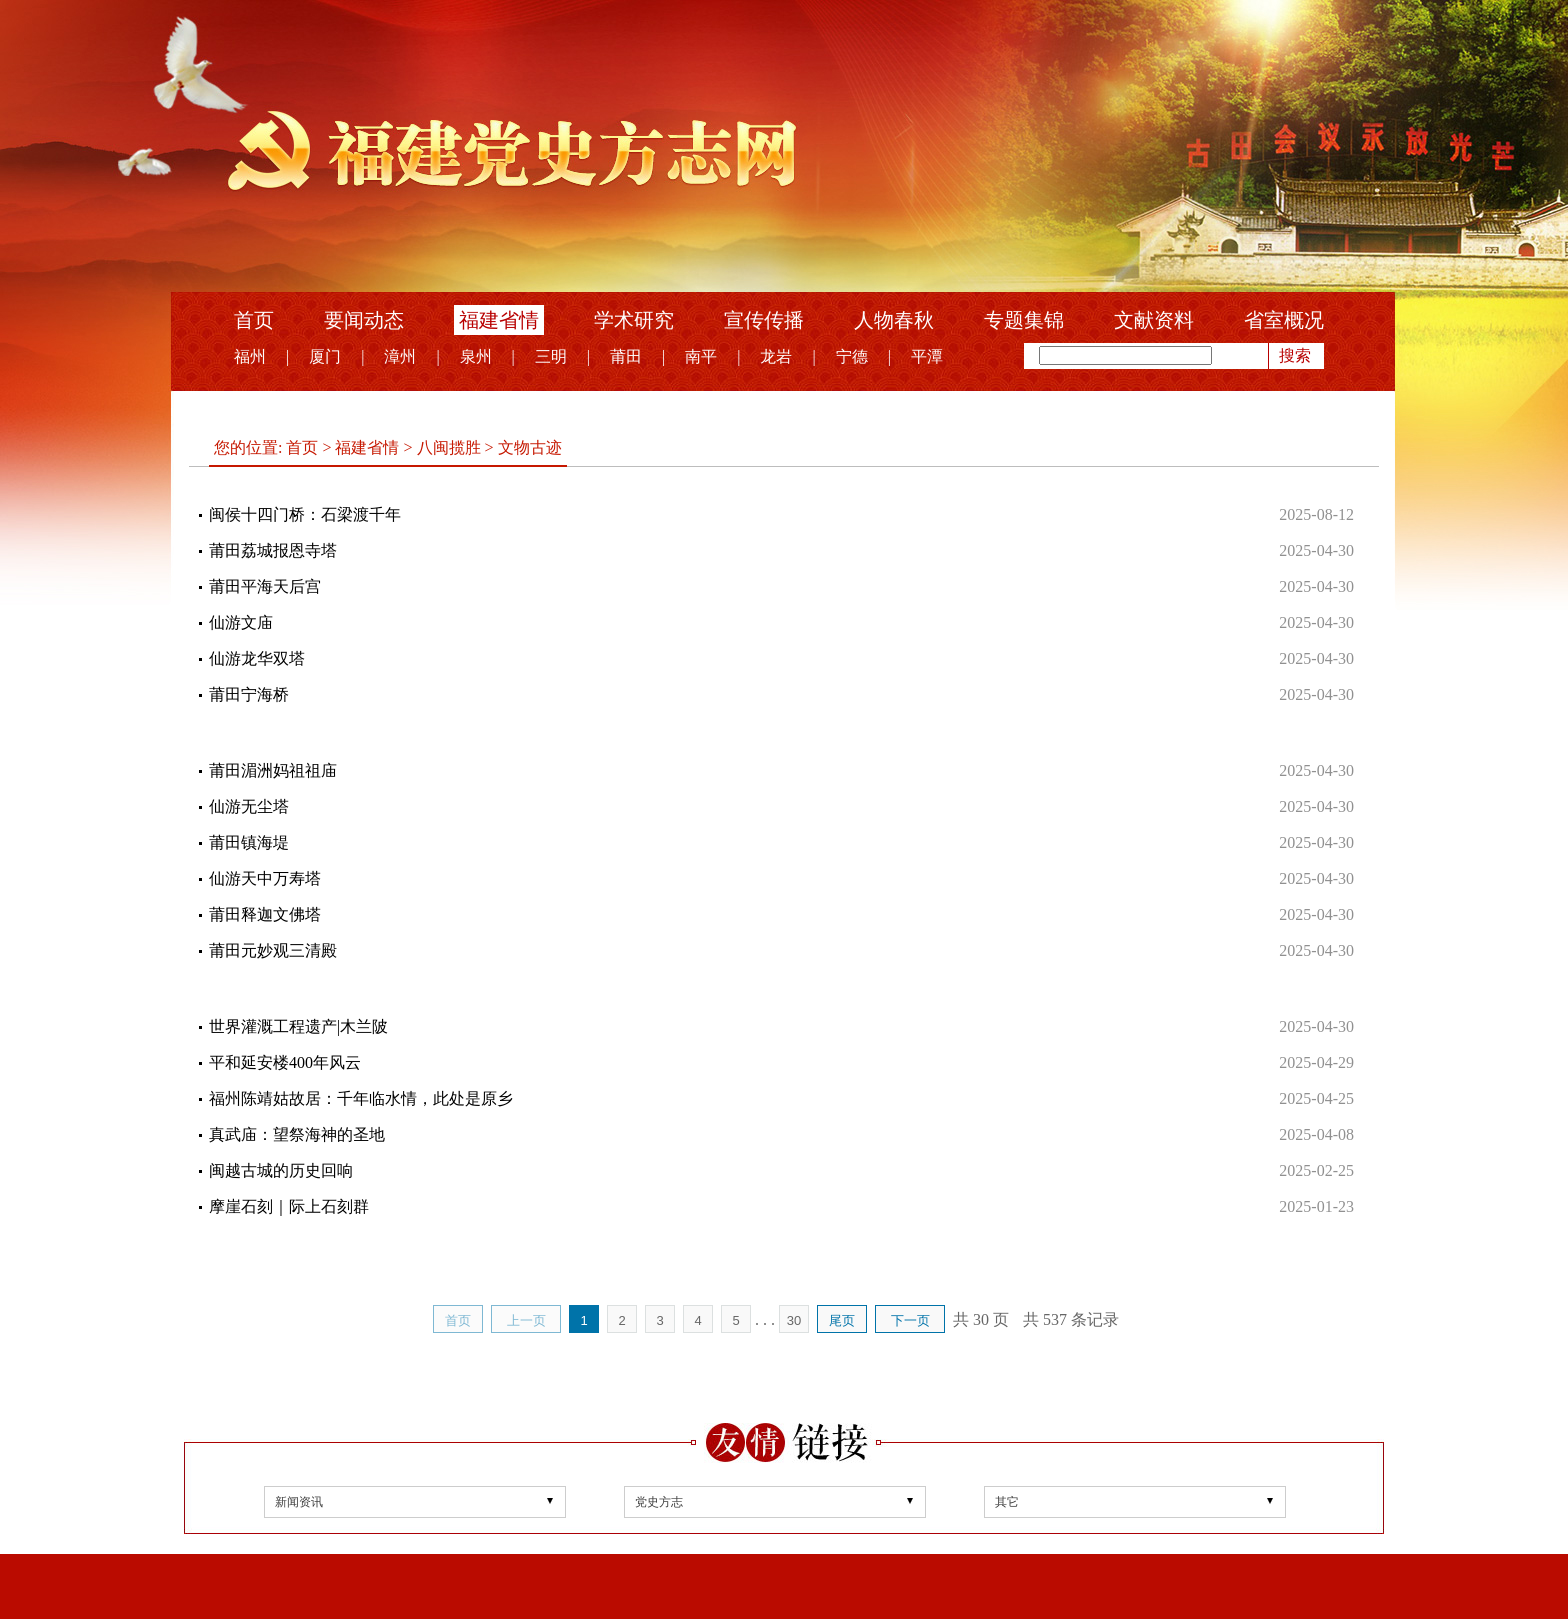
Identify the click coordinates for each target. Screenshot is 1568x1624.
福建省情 (499, 320)
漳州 (400, 356)
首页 (254, 320)
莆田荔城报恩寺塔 (273, 550)
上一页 (526, 1320)
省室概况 (1284, 320)
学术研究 (634, 320)
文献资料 (1154, 320)
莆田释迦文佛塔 (265, 914)
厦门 (325, 356)
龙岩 (776, 356)
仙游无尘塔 (249, 806)
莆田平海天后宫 (265, 586)
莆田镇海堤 (249, 842)
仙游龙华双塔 (257, 658)
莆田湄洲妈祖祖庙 (273, 770)
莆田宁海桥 (249, 694)
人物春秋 (894, 320)
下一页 (910, 1320)
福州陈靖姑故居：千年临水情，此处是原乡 (361, 1098)
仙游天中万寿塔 (265, 878)
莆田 (626, 356)
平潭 (927, 356)
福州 (250, 356)
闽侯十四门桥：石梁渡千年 (305, 514)
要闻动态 (364, 320)
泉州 (476, 356)
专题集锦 (1024, 320)
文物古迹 (528, 447)
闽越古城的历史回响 (281, 1170)
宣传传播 (764, 320)
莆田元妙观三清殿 (273, 950)
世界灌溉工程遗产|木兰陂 (298, 1026)
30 (794, 1320)
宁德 (852, 356)
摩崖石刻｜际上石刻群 (289, 1206)
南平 (701, 356)
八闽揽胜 (449, 447)
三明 (551, 356)
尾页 (842, 1320)
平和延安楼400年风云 (285, 1062)
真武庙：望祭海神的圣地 (297, 1134)
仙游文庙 (241, 622)
